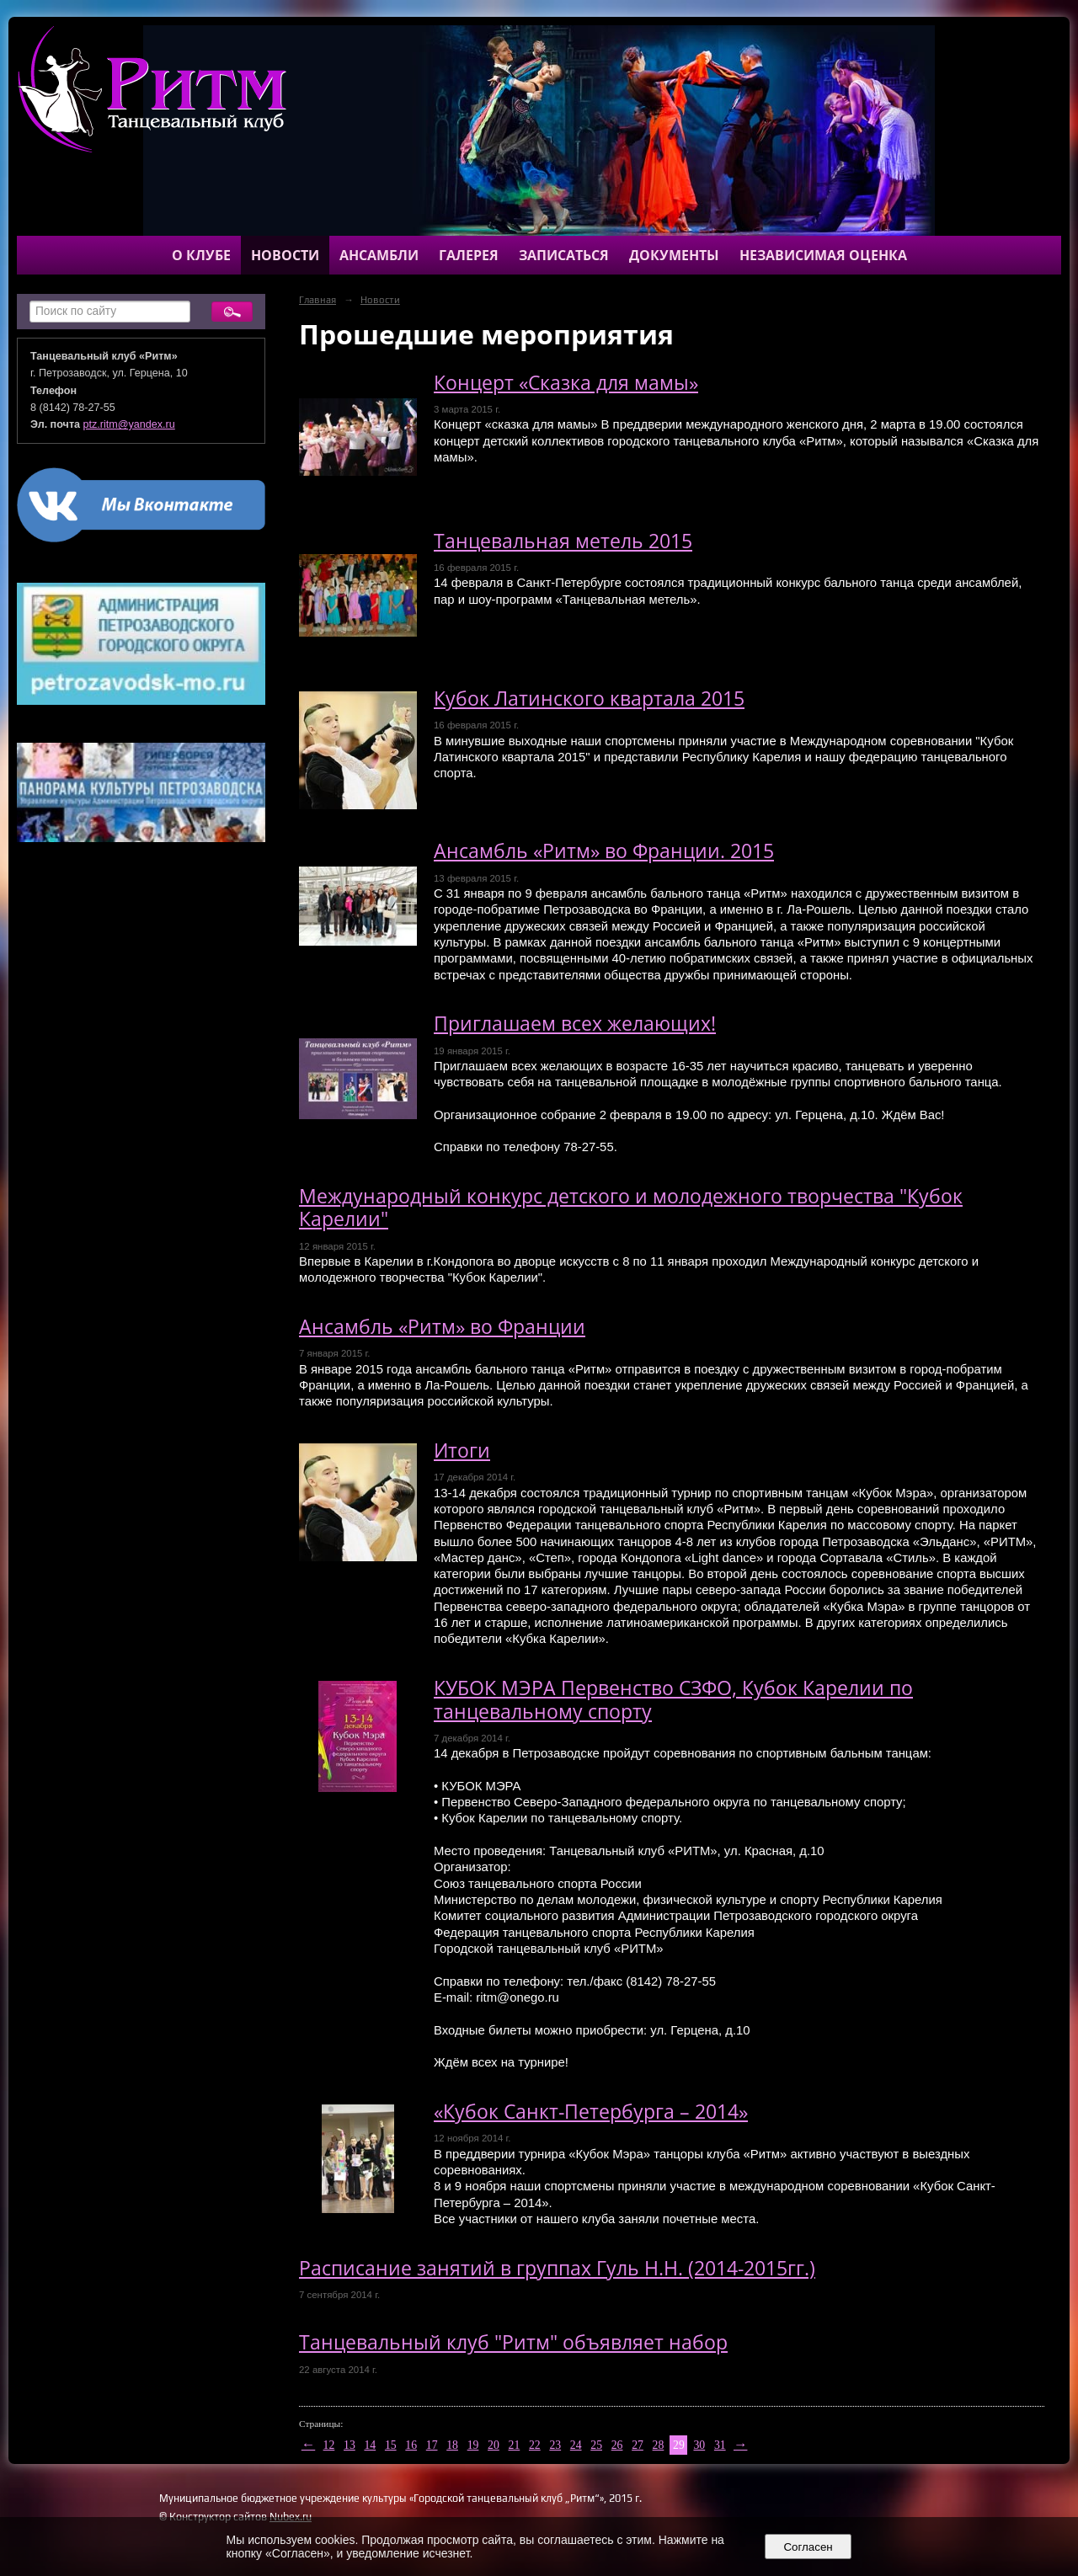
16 (411, 2445)
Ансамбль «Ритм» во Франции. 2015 (604, 851)
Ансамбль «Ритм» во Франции (442, 1327)
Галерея (469, 255)
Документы (674, 255)
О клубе (201, 255)
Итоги (462, 1450)
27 (637, 2445)
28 (658, 2445)
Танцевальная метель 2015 (563, 541)
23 (555, 2445)
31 (720, 2445)
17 (432, 2445)
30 (699, 2445)
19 (473, 2445)
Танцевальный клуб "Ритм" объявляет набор (513, 2342)
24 (576, 2445)
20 (493, 2445)
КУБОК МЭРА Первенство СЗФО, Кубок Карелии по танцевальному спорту (673, 1699)
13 (349, 2445)
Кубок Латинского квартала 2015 (589, 698)
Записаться (564, 255)
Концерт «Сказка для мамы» (566, 383)
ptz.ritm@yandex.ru (129, 424)
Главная (317, 300)
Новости (285, 255)
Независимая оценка (823, 255)
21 (514, 2445)
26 (617, 2445)
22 (535, 2445)
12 (329, 2445)
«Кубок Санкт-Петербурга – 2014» (591, 2112)
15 (391, 2445)
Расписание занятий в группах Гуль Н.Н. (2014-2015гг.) (557, 2268)
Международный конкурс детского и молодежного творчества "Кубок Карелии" (631, 1207)
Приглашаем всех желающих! (575, 1024)
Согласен (808, 2547)
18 (452, 2445)
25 (596, 2445)
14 (370, 2445)
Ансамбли (379, 255)
